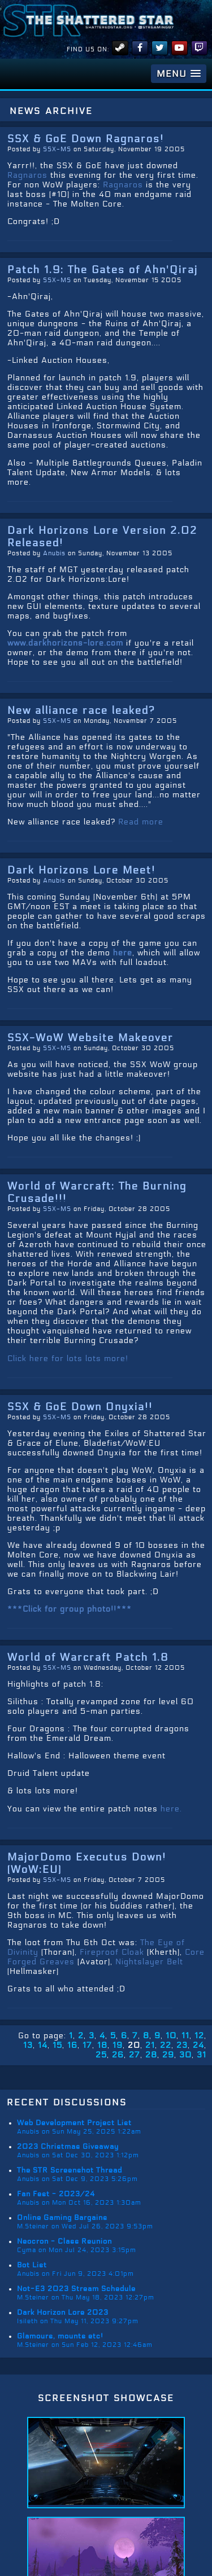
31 (201, 2055)
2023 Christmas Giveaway (68, 2146)
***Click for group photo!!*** (69, 1609)
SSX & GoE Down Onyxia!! (80, 1407)
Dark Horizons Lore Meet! (81, 870)
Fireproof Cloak (112, 1952)
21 (150, 2045)
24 (198, 2045)
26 (118, 2055)
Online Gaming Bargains (62, 2217)
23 (182, 2045)
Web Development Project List (74, 2122)
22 (165, 2045)
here (122, 953)
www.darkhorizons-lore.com (65, 643)
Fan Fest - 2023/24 (56, 2193)
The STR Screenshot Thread (69, 2170)
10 (171, 2035)
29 (168, 2055)
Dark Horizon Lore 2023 (63, 2312)
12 (199, 2035)
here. (171, 1809)
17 (87, 2045)
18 (102, 2045)
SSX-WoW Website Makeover (90, 1038)
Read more (140, 822)
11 (185, 2035)
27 (134, 2055)
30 (185, 2055)
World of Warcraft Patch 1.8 (87, 1657)
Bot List (32, 2265)
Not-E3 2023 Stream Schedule (76, 2288)
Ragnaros (27, 175)
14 (42, 2045)
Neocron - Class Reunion (64, 2241)
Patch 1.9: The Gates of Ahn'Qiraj (102, 270)
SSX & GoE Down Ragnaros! (85, 139)
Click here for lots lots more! (67, 1358)
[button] (178, 73)
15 (57, 2045)
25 (101, 2055)
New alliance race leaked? (81, 710)
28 (151, 2055)
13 (28, 2045)
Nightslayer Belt (149, 1962)
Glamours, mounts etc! (60, 2336)
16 (72, 2045)
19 (118, 2045)
